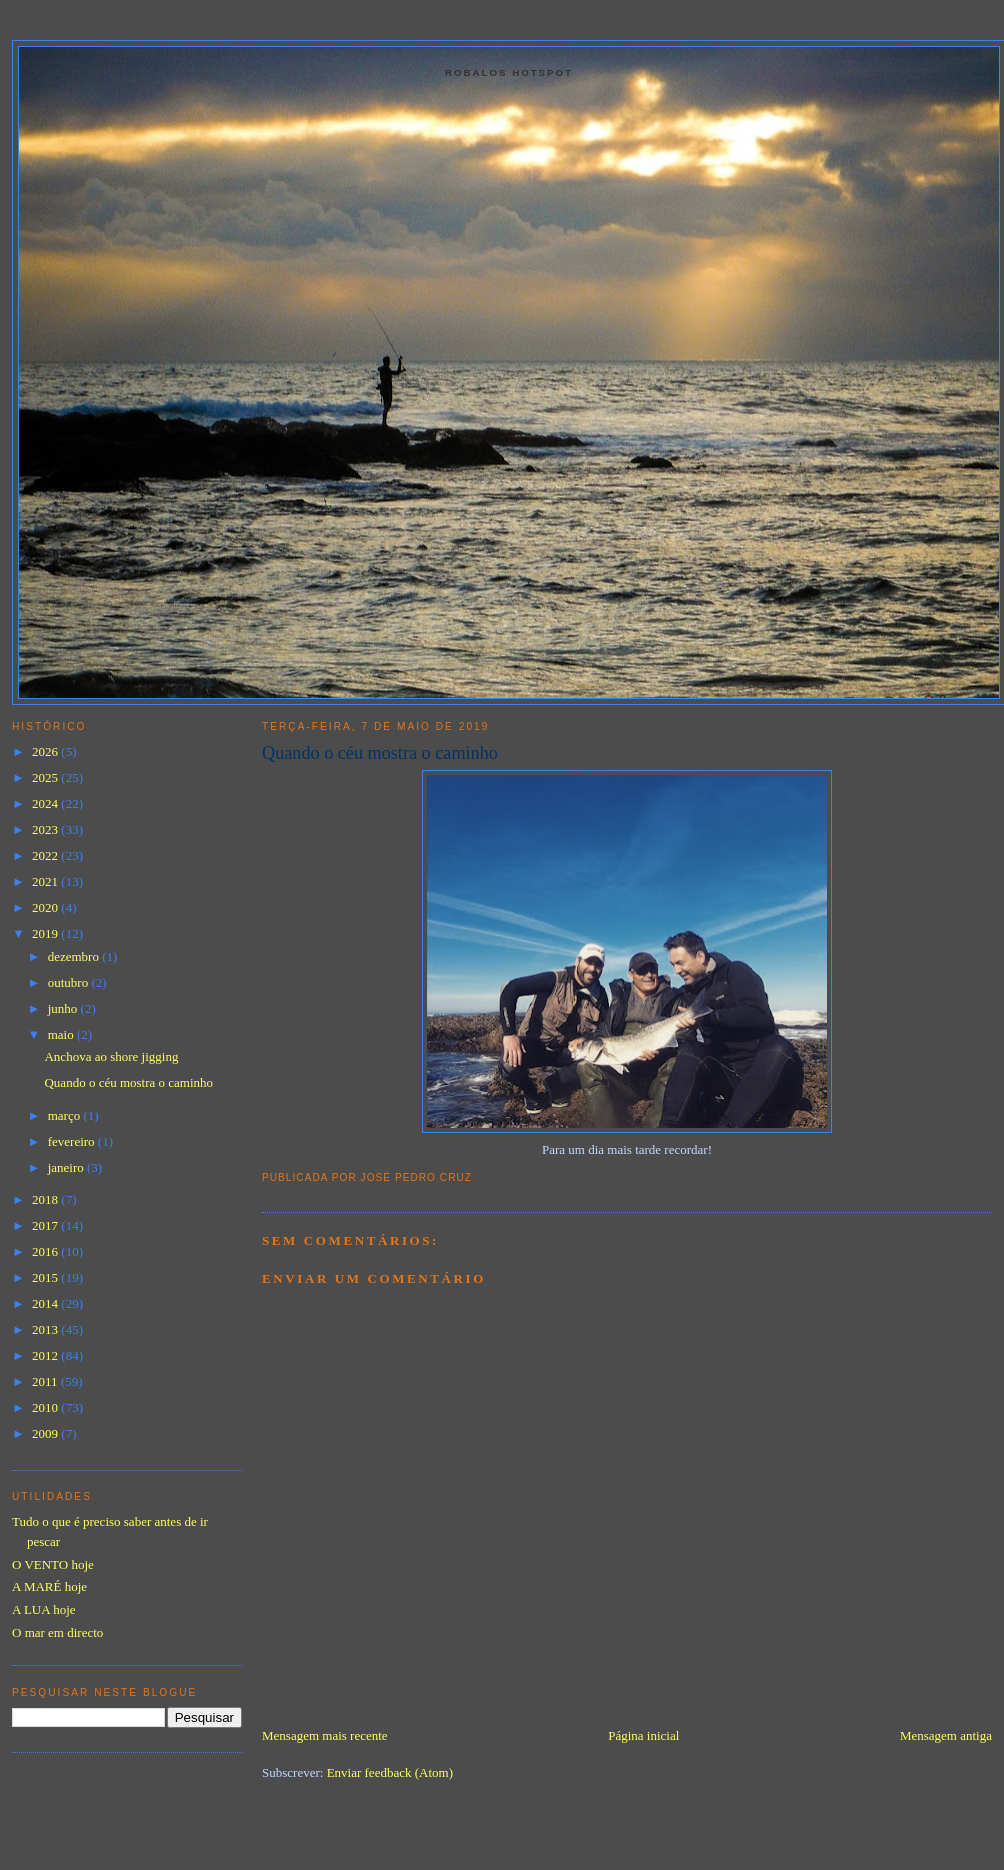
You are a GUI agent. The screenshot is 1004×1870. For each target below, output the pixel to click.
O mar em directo (57, 1632)
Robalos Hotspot (509, 72)
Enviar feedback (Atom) (390, 1772)
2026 (46, 751)
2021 (46, 881)
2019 (46, 933)
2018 (46, 1199)
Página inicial (643, 1735)
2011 (46, 1381)
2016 (46, 1251)
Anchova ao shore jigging (111, 1056)
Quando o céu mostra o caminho (380, 753)
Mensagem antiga (946, 1735)
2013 (46, 1329)
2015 (46, 1277)
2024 (46, 803)
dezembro (75, 956)
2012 (46, 1355)
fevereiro (73, 1141)
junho (64, 1008)
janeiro (67, 1167)
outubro (70, 982)
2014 (46, 1303)
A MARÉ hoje (49, 1586)
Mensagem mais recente (325, 1735)
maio (62, 1034)
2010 (46, 1407)
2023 (46, 829)
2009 (46, 1433)
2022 (46, 855)
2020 (46, 907)
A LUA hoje (44, 1609)
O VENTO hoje (53, 1564)
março (66, 1115)
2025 (46, 777)
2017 (46, 1225)
